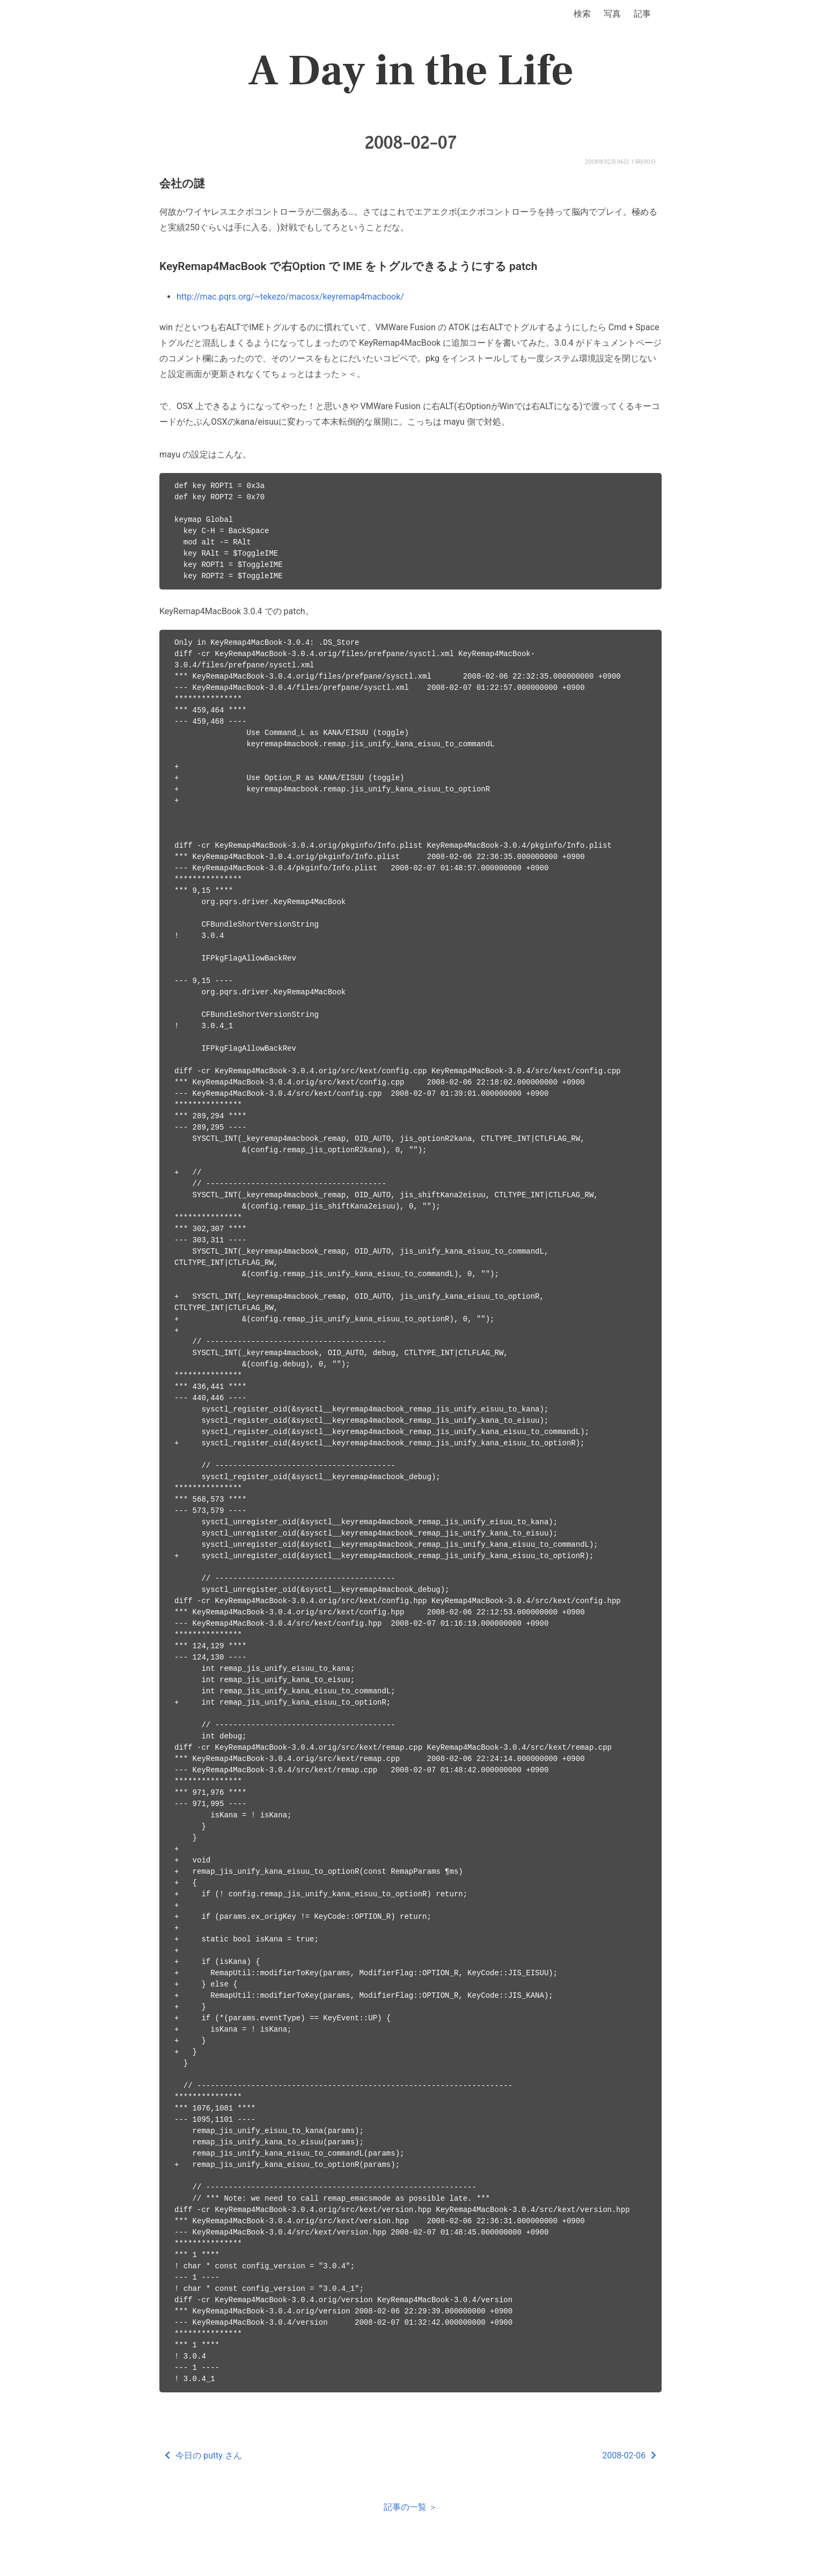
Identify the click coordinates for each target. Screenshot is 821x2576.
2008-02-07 (410, 142)
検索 (582, 14)
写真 (612, 14)
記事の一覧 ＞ (410, 2507)
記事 (642, 14)
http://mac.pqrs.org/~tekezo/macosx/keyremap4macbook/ (290, 297)
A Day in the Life (411, 71)
